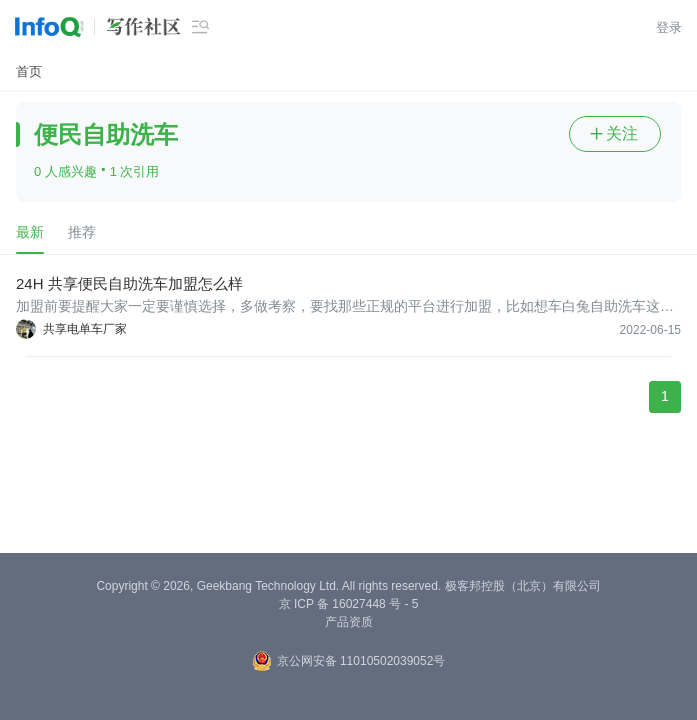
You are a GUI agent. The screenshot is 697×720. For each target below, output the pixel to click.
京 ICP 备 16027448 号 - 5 (349, 604)
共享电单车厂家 (85, 329)
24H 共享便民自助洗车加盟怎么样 (129, 283)
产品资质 (349, 622)
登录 (669, 27)
